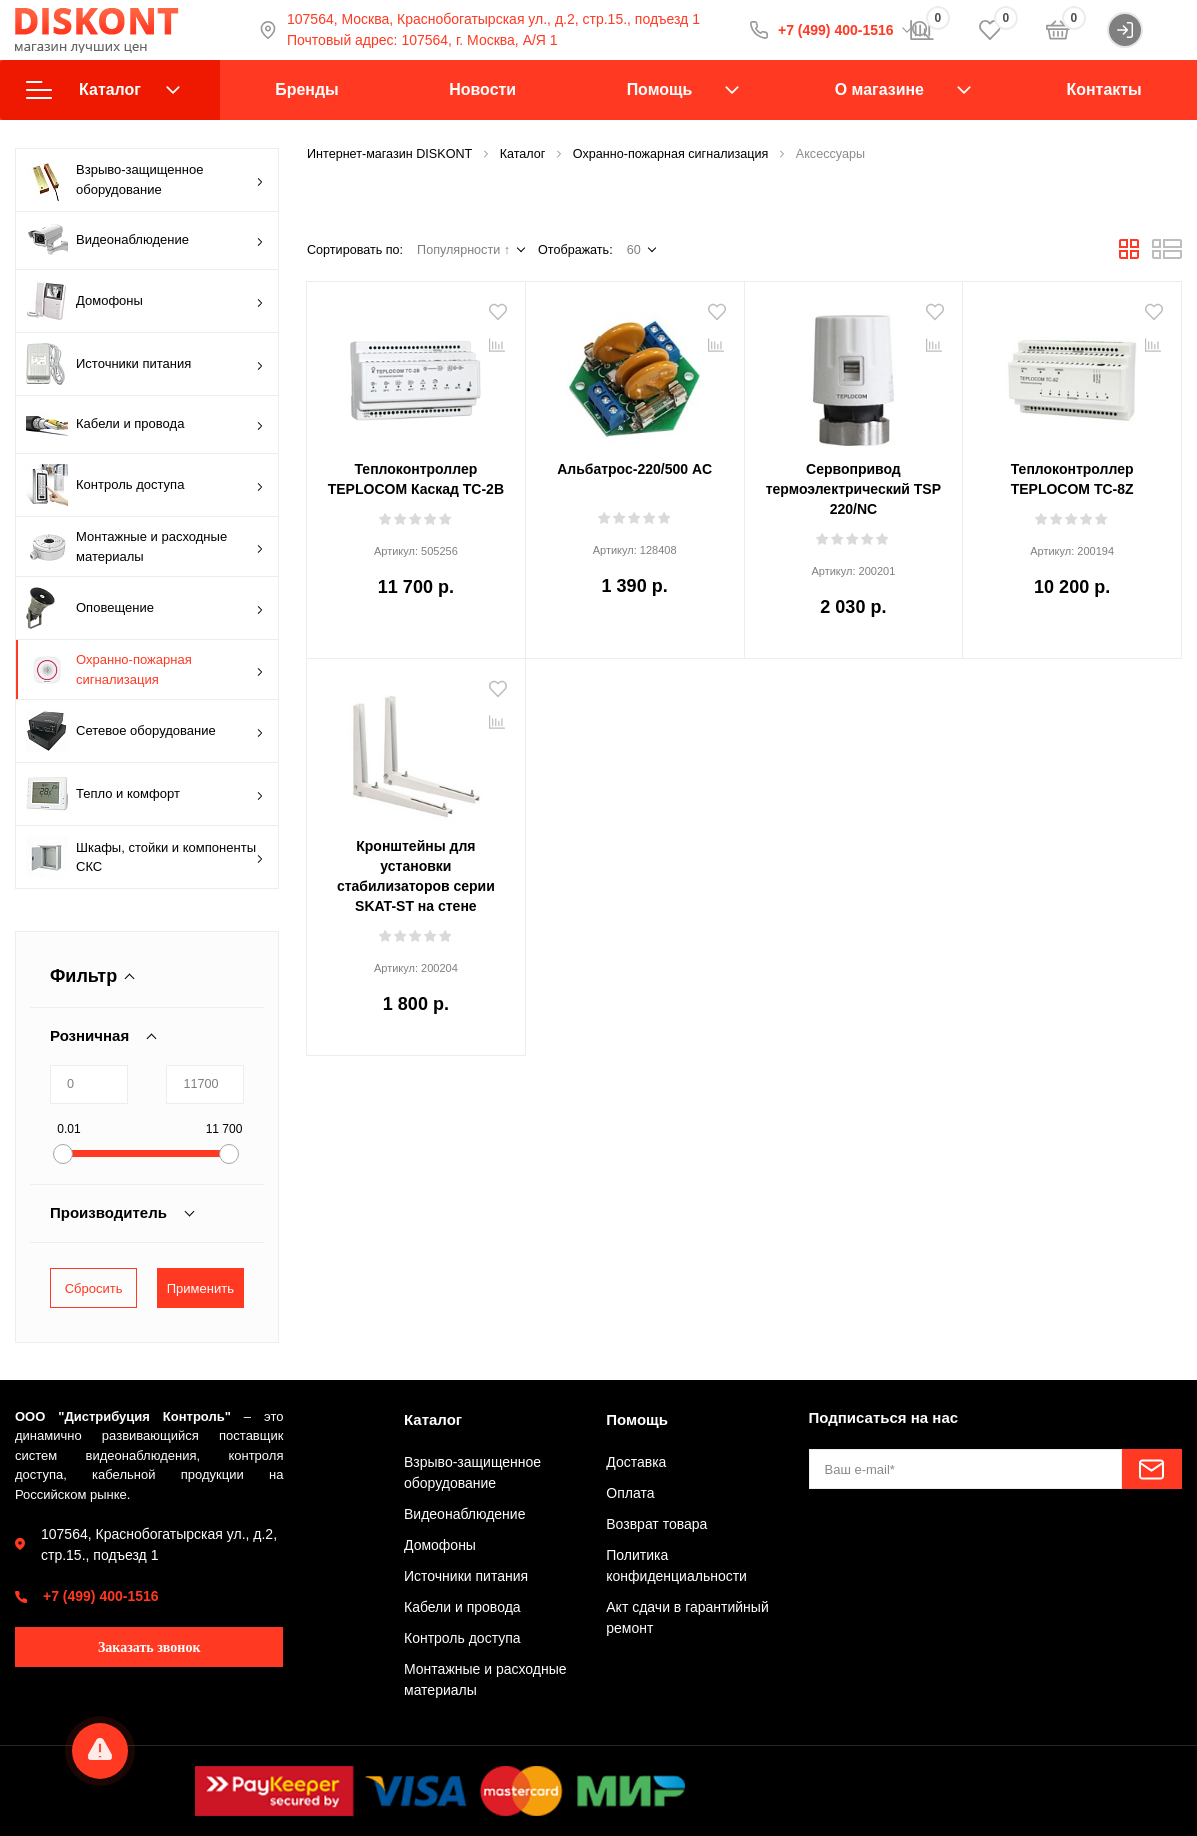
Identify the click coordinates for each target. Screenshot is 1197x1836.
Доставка (636, 1462)
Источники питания (145, 364)
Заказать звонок (149, 1647)
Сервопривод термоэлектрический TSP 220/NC (853, 489)
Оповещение (145, 608)
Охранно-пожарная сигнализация (145, 669)
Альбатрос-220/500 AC (634, 469)
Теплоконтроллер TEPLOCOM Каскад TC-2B (416, 479)
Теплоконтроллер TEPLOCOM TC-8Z (1072, 479)
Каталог (103, 90)
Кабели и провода (145, 424)
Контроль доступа (145, 485)
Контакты (1104, 89)
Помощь (660, 89)
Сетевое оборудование (145, 731)
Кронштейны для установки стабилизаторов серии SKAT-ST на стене (416, 876)
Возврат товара (656, 1524)
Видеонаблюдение (145, 240)
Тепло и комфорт (145, 794)
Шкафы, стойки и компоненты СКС (145, 857)
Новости (482, 89)
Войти (1144, 30)
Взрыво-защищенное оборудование (145, 180)
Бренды (306, 89)
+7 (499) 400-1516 (101, 1596)
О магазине (879, 89)
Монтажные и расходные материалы (145, 546)
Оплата (630, 1493)
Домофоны (145, 301)
